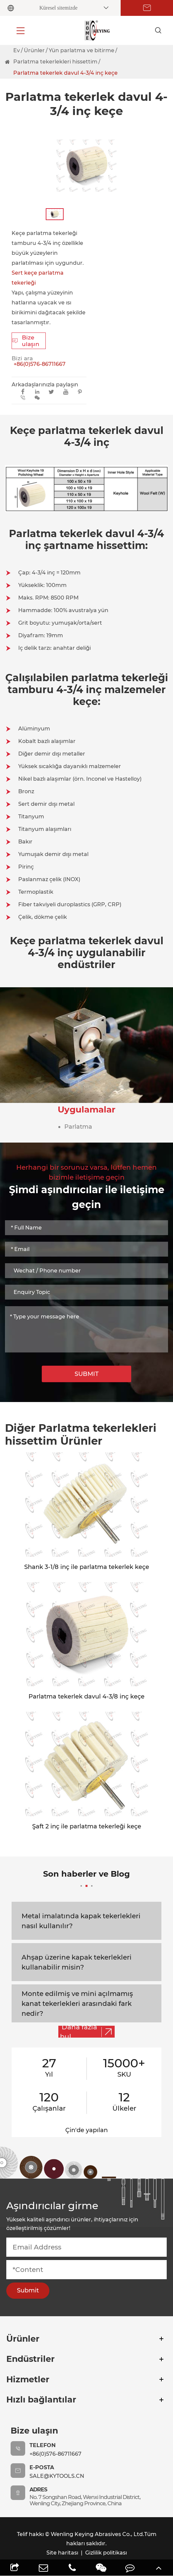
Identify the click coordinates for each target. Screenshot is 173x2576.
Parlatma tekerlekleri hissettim (55, 62)
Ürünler (34, 50)
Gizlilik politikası (106, 2553)
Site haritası (62, 2553)
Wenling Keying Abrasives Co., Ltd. (97, 2534)
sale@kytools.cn (56, 2476)
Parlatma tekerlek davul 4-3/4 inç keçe (65, 73)
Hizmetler (27, 2379)
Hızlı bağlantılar (41, 2399)
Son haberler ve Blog (86, 1878)
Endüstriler (30, 2359)
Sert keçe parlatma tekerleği (38, 278)
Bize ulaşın (25, 340)
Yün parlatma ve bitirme (81, 50)
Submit (28, 2290)
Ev (16, 50)
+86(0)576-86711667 (40, 364)
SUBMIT (87, 1374)
